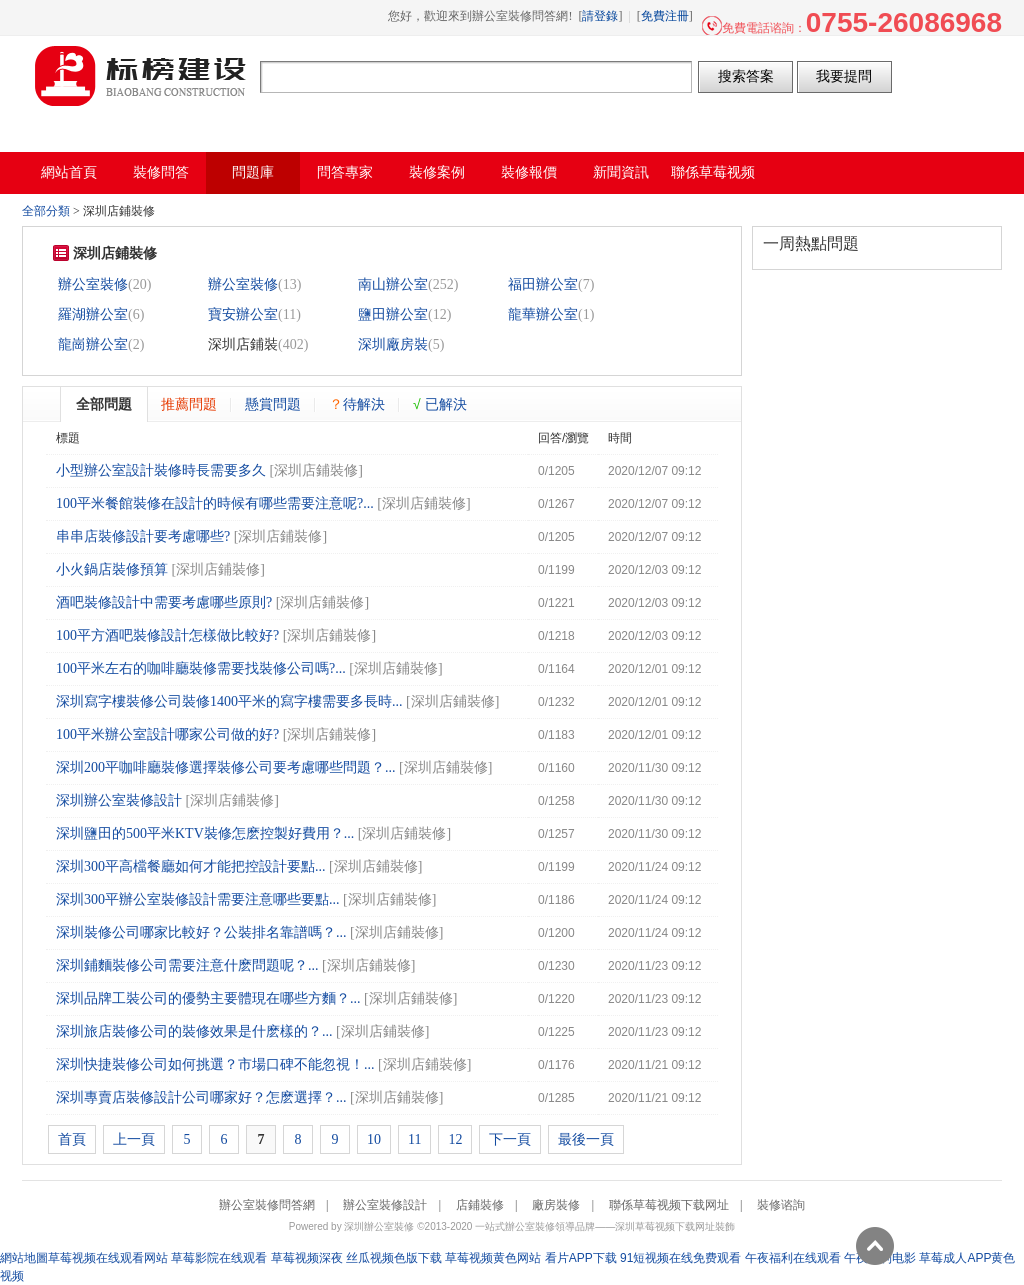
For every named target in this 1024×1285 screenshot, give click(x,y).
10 (374, 1139)
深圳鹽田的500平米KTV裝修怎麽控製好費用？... (205, 833)
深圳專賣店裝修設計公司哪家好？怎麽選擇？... (201, 1097)
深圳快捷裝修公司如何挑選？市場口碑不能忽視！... (215, 1064)
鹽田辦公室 (393, 314)
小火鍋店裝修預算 (112, 569)
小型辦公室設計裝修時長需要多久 (161, 470)
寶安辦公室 (243, 314)
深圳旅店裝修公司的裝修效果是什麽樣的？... (194, 1031)
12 (455, 1139)
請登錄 (600, 16)
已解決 (440, 404)
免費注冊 (665, 16)
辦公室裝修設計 (385, 1205)
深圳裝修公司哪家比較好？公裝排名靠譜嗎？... (201, 932)
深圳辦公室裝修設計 (119, 800)
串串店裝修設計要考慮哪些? (143, 536)
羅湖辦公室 (93, 314)
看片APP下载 (581, 1258)
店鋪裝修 (480, 1205)
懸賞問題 (273, 404)
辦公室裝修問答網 (141, 76)
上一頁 (134, 1139)
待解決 (357, 404)
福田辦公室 (543, 284)
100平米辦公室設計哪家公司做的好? (167, 734)
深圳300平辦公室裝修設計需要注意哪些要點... (198, 899)
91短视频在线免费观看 (680, 1258)
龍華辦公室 (543, 314)
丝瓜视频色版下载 (394, 1258)
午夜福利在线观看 (793, 1258)
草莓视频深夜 (307, 1258)
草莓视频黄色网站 (493, 1258)
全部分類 (46, 211)
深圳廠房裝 (393, 344)
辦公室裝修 (93, 284)
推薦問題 (189, 404)
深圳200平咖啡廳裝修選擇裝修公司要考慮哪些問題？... (226, 767)
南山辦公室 (393, 284)
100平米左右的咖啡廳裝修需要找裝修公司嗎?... (201, 668)
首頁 (72, 1139)
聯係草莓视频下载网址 (669, 1205)
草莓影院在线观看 (219, 1258)
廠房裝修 (556, 1205)
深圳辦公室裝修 (379, 1226)
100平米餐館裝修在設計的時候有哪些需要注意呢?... (215, 503)
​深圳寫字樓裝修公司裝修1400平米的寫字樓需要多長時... (229, 701)
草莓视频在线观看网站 (108, 1258)
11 (414, 1139)
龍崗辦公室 (93, 344)
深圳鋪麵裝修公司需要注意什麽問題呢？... (187, 965)
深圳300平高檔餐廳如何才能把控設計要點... (191, 866)
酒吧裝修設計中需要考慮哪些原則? (164, 602)
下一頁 (510, 1139)
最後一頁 (586, 1139)
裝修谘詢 (781, 1205)
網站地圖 (24, 1258)
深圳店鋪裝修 (316, 470)
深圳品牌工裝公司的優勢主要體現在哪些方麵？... (208, 998)
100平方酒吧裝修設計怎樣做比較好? (167, 635)
